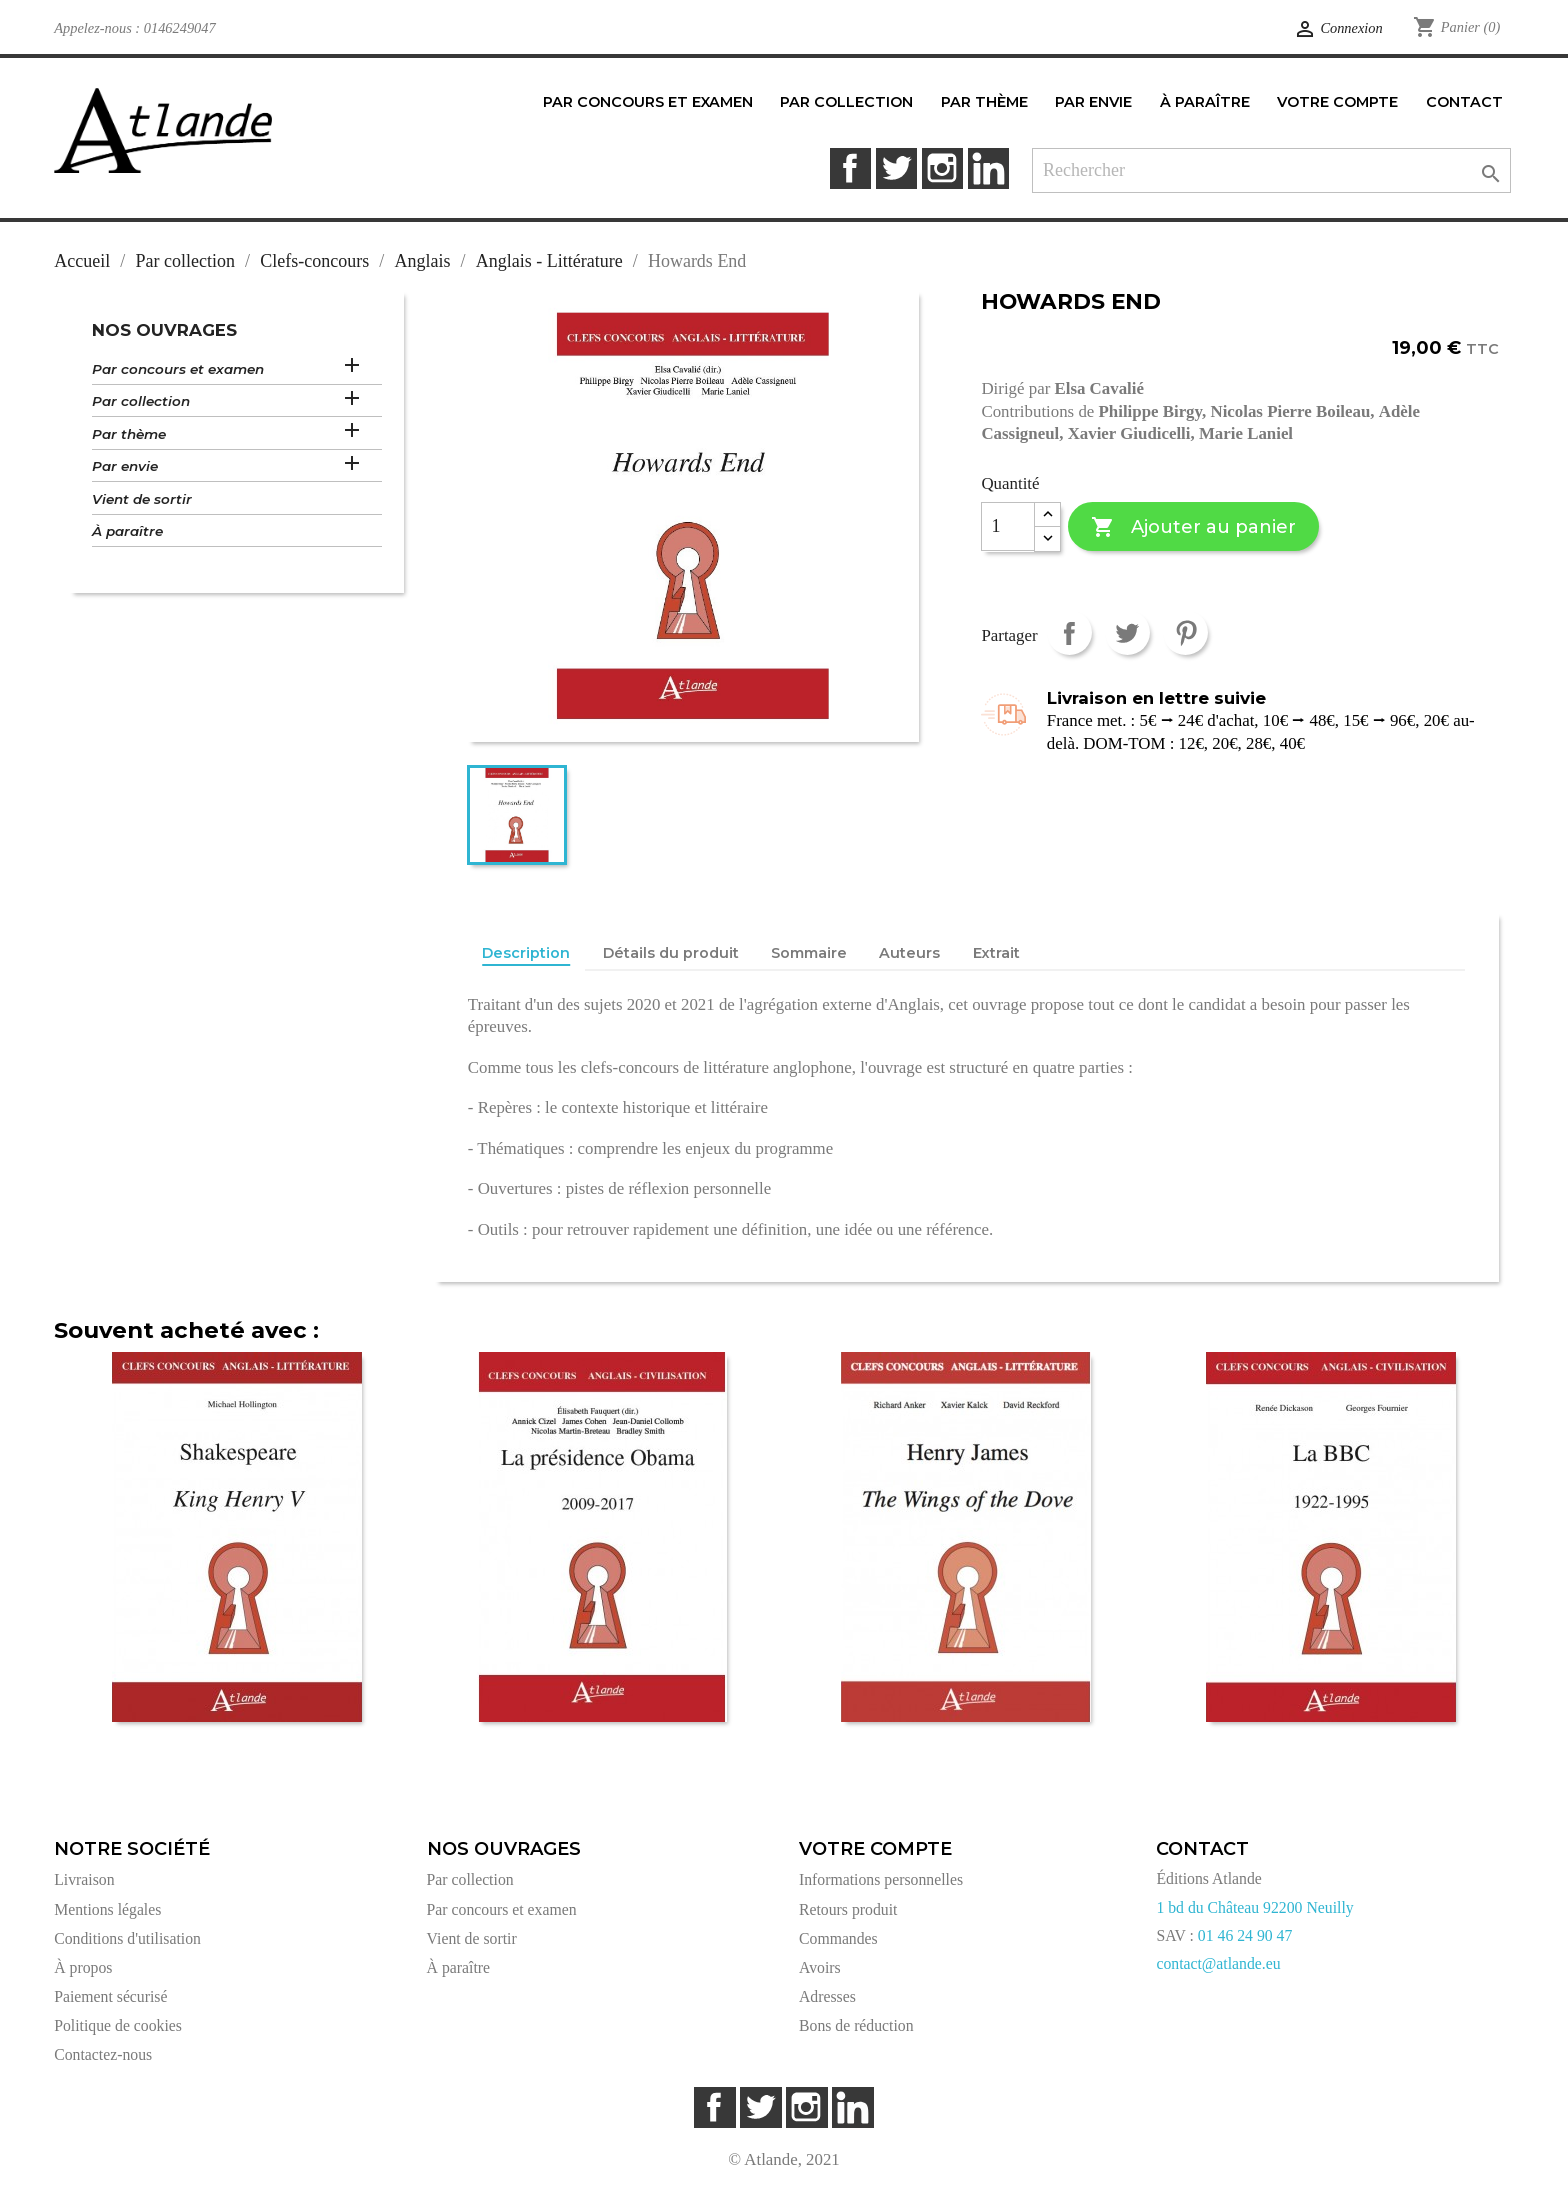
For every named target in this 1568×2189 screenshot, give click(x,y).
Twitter (896, 168)
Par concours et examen (178, 369)
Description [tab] (526, 953)
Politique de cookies (118, 2025)
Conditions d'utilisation (127, 1938)
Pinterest (1185, 632)
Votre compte (875, 1849)
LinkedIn (988, 168)
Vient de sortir (142, 499)
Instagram (942, 168)
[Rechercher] (1271, 170)
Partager (1069, 632)
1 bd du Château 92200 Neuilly (1254, 1907)
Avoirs (820, 1967)
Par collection (141, 401)
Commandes (838, 1938)
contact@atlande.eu (1218, 1963)
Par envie (125, 466)
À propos (83, 1967)
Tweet (1127, 632)
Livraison (84, 1879)
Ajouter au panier (1193, 527)
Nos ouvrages (164, 330)
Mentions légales (107, 1909)
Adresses (827, 1996)
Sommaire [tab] (809, 953)
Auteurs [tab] (909, 953)
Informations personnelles (881, 1879)
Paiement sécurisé (110, 1996)
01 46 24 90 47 (1245, 1935)
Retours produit (848, 1909)
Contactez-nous (103, 2054)
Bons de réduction (856, 2025)
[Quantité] (1008, 527)
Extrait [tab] (996, 953)
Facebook (850, 168)
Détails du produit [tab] (671, 953)
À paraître (127, 531)
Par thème (129, 434)
